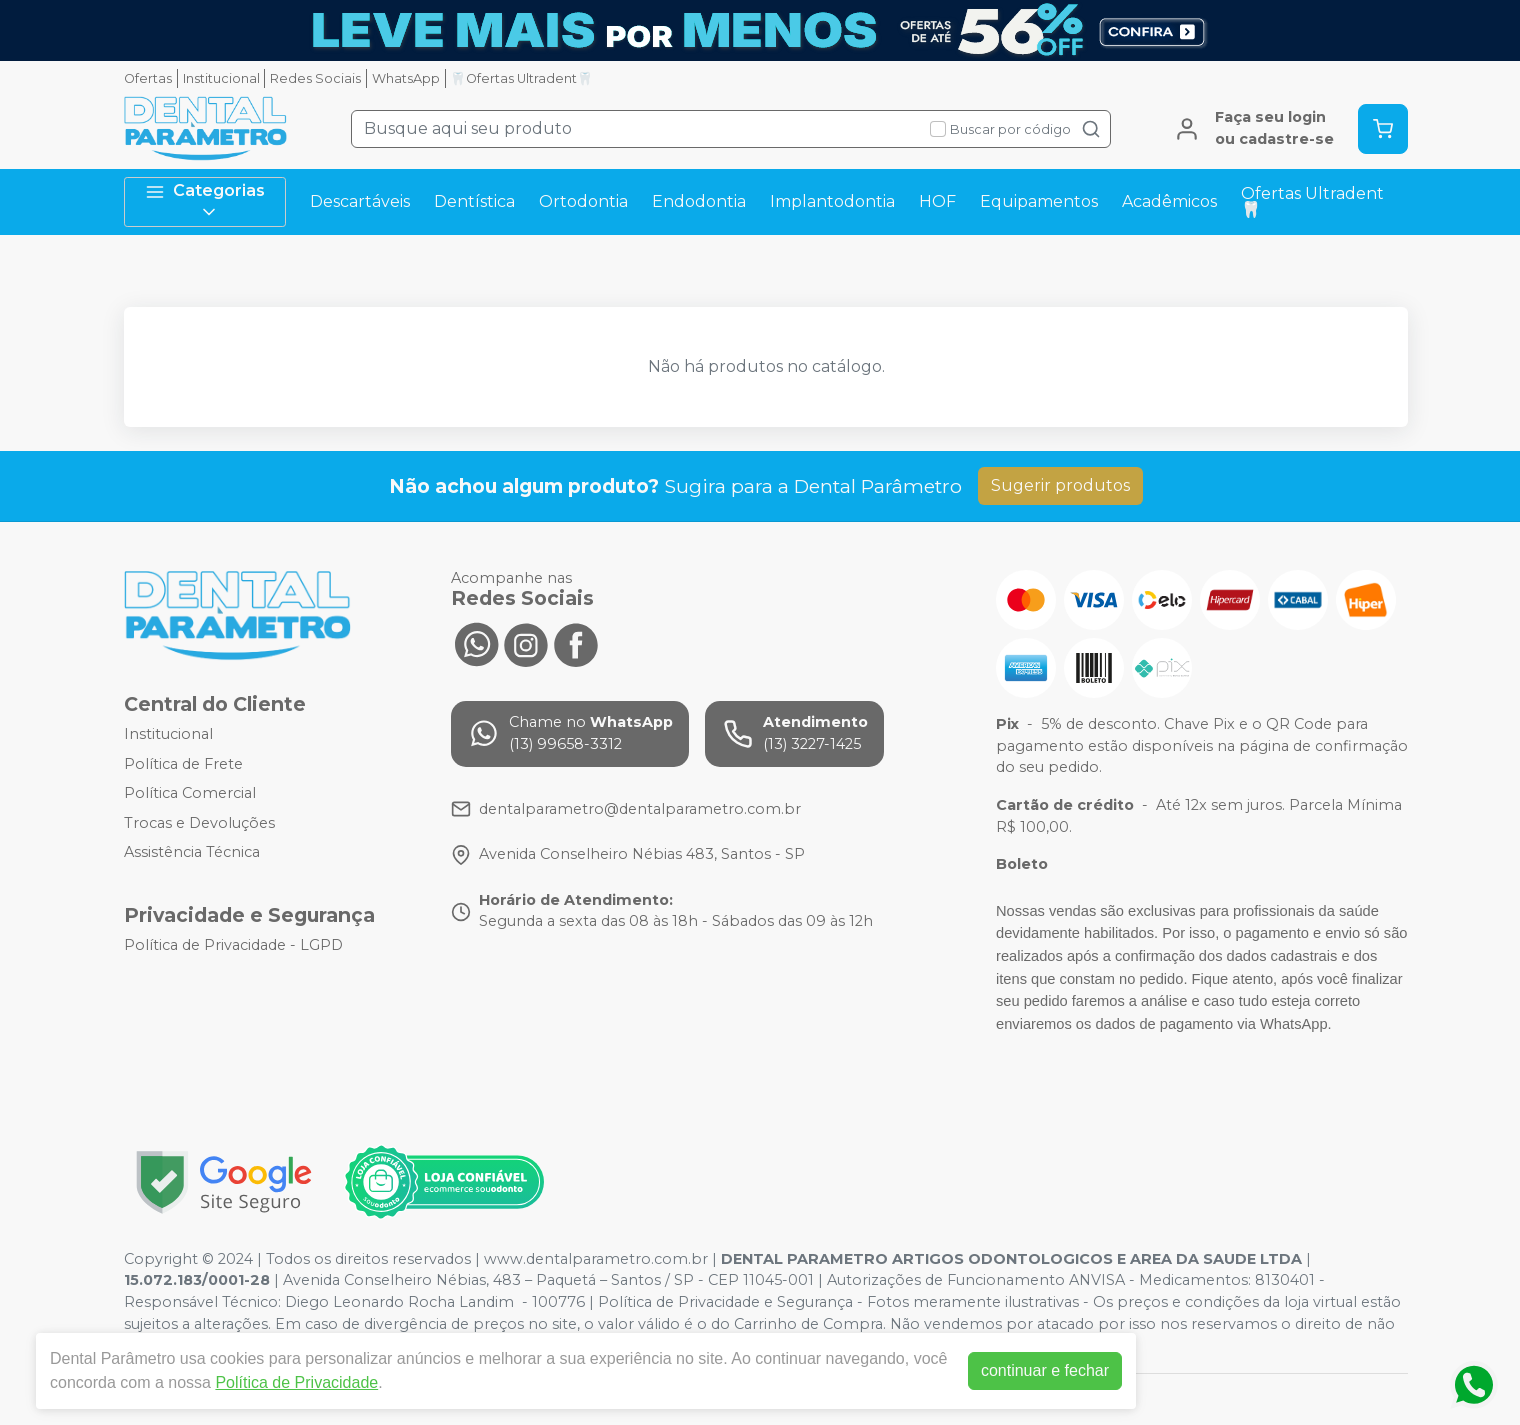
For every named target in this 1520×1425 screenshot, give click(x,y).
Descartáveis (360, 201)
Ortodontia (583, 201)
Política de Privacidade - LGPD (233, 945)
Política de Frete (183, 764)
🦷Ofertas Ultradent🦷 (521, 78)
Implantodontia (832, 201)
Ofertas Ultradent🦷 (1312, 201)
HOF (937, 201)
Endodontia (699, 201)
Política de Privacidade (296, 1382)
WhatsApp (406, 78)
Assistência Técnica (192, 853)
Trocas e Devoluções (199, 823)
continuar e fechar (1045, 1370)
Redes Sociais (315, 78)
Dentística (474, 201)
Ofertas (148, 78)
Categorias (205, 201)
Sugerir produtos (1060, 485)
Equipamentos (1039, 201)
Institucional (221, 78)
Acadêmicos (1169, 201)
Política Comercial (190, 793)
